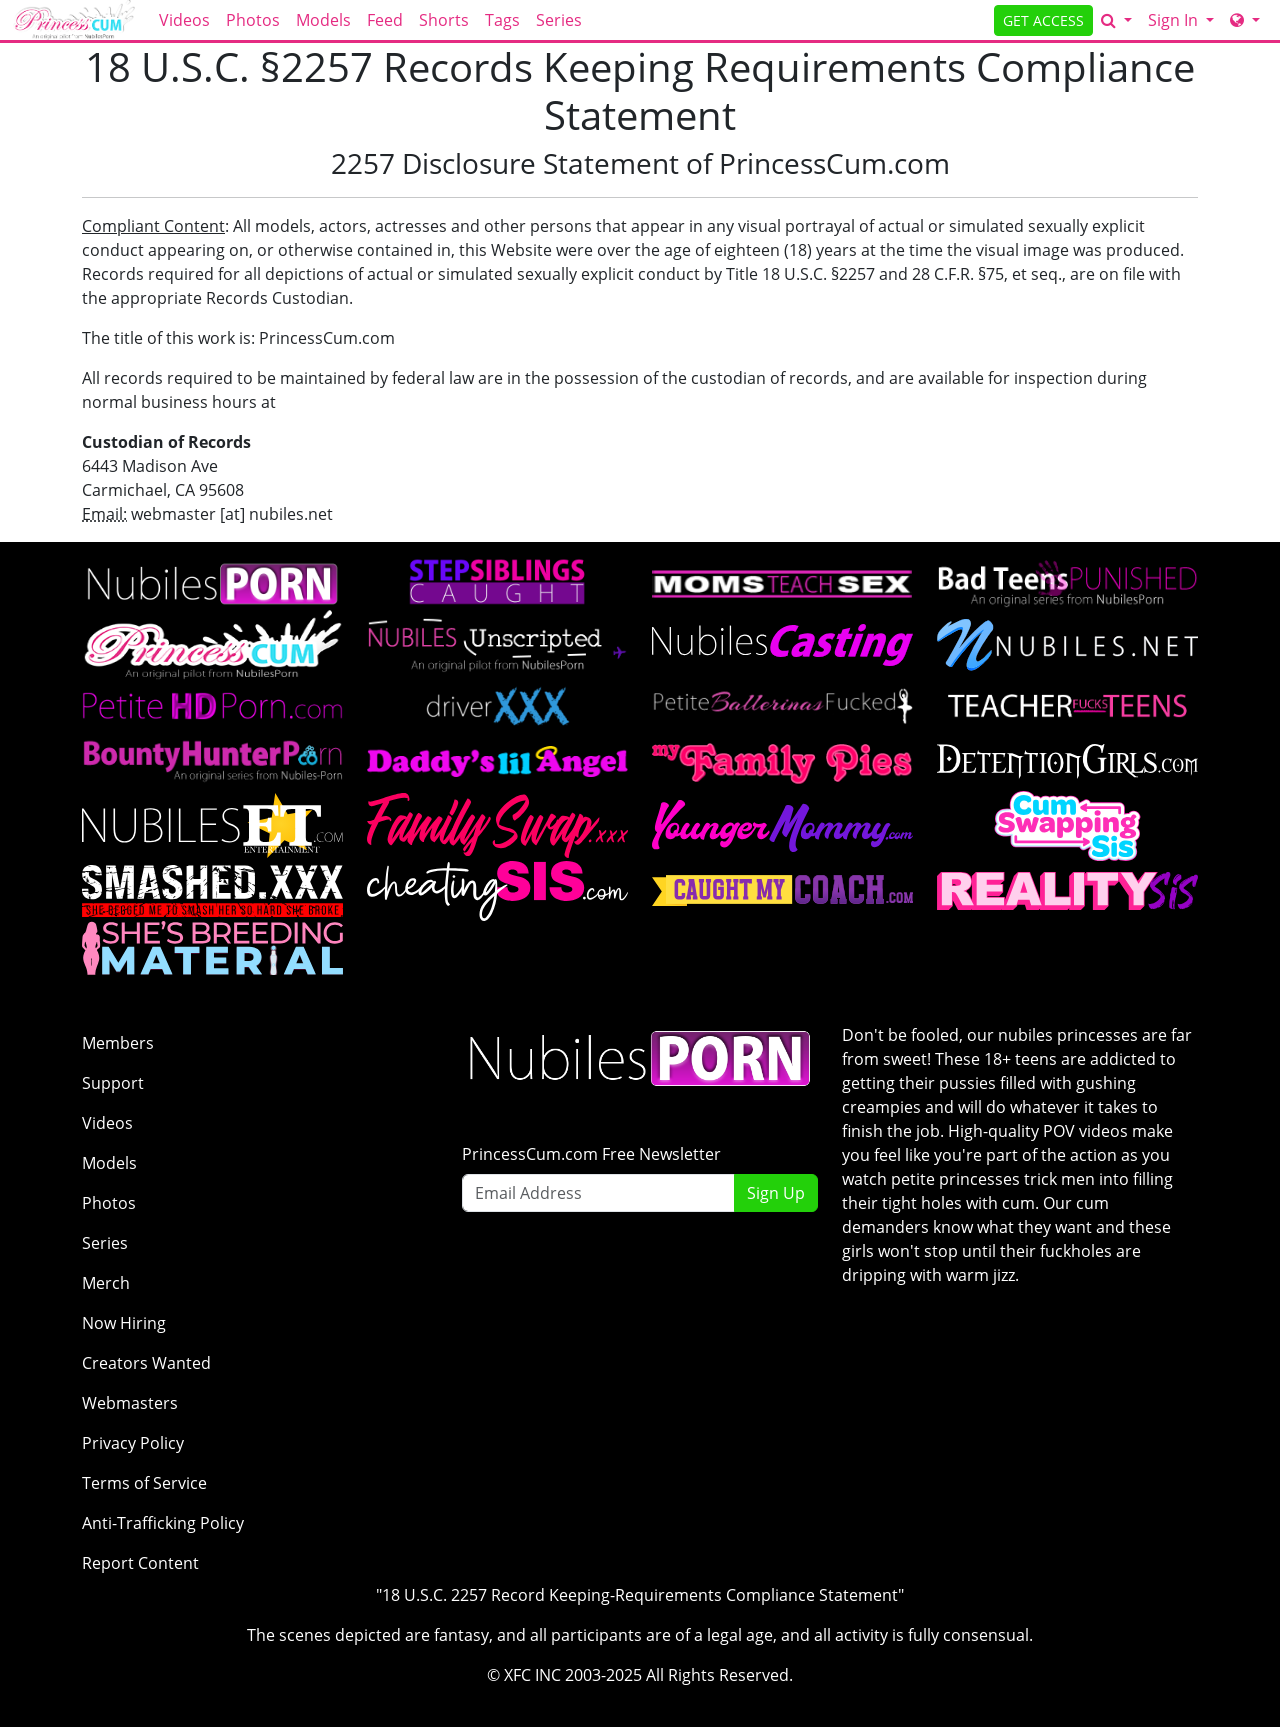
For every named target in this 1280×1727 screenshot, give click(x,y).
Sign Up (776, 1193)
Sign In (1175, 20)
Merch (106, 1283)
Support (113, 1083)
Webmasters (130, 1403)
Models (323, 20)
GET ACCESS (1043, 20)
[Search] (1116, 20)
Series (559, 20)
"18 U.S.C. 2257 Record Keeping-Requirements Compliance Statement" (640, 1595)
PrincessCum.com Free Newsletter (591, 1154)
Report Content (140, 1563)
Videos (184, 20)
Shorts (444, 20)
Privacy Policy (133, 1443)
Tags (502, 20)
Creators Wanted (146, 1363)
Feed (385, 20)
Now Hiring (124, 1323)
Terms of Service (144, 1483)
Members (118, 1043)
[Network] (1245, 20)
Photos (253, 20)
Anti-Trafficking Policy (163, 1523)
